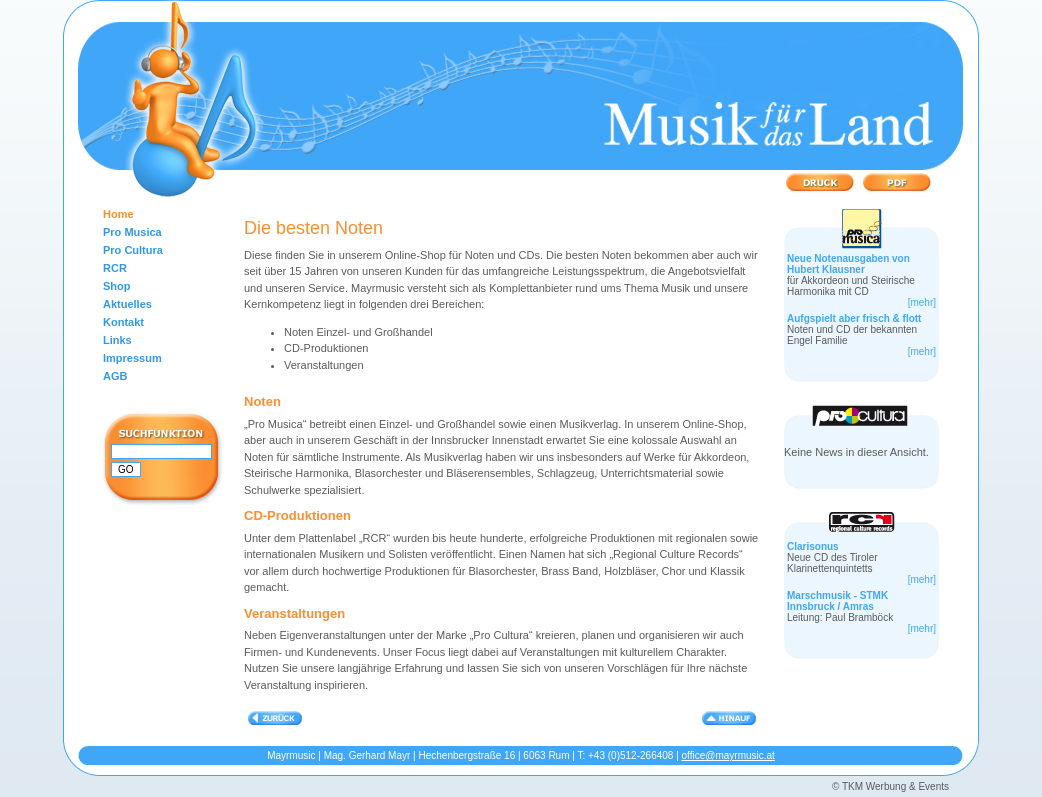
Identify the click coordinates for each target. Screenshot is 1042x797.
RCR (115, 268)
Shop (117, 286)
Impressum (132, 358)
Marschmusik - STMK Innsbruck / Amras (837, 601)
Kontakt (123, 322)
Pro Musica (132, 232)
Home (118, 214)
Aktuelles (127, 304)
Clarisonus (813, 546)
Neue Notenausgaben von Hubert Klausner (848, 264)
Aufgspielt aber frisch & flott (854, 318)
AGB (115, 376)
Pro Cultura (133, 250)
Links (117, 340)
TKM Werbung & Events (895, 786)
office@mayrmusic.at (728, 755)
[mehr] (922, 302)
